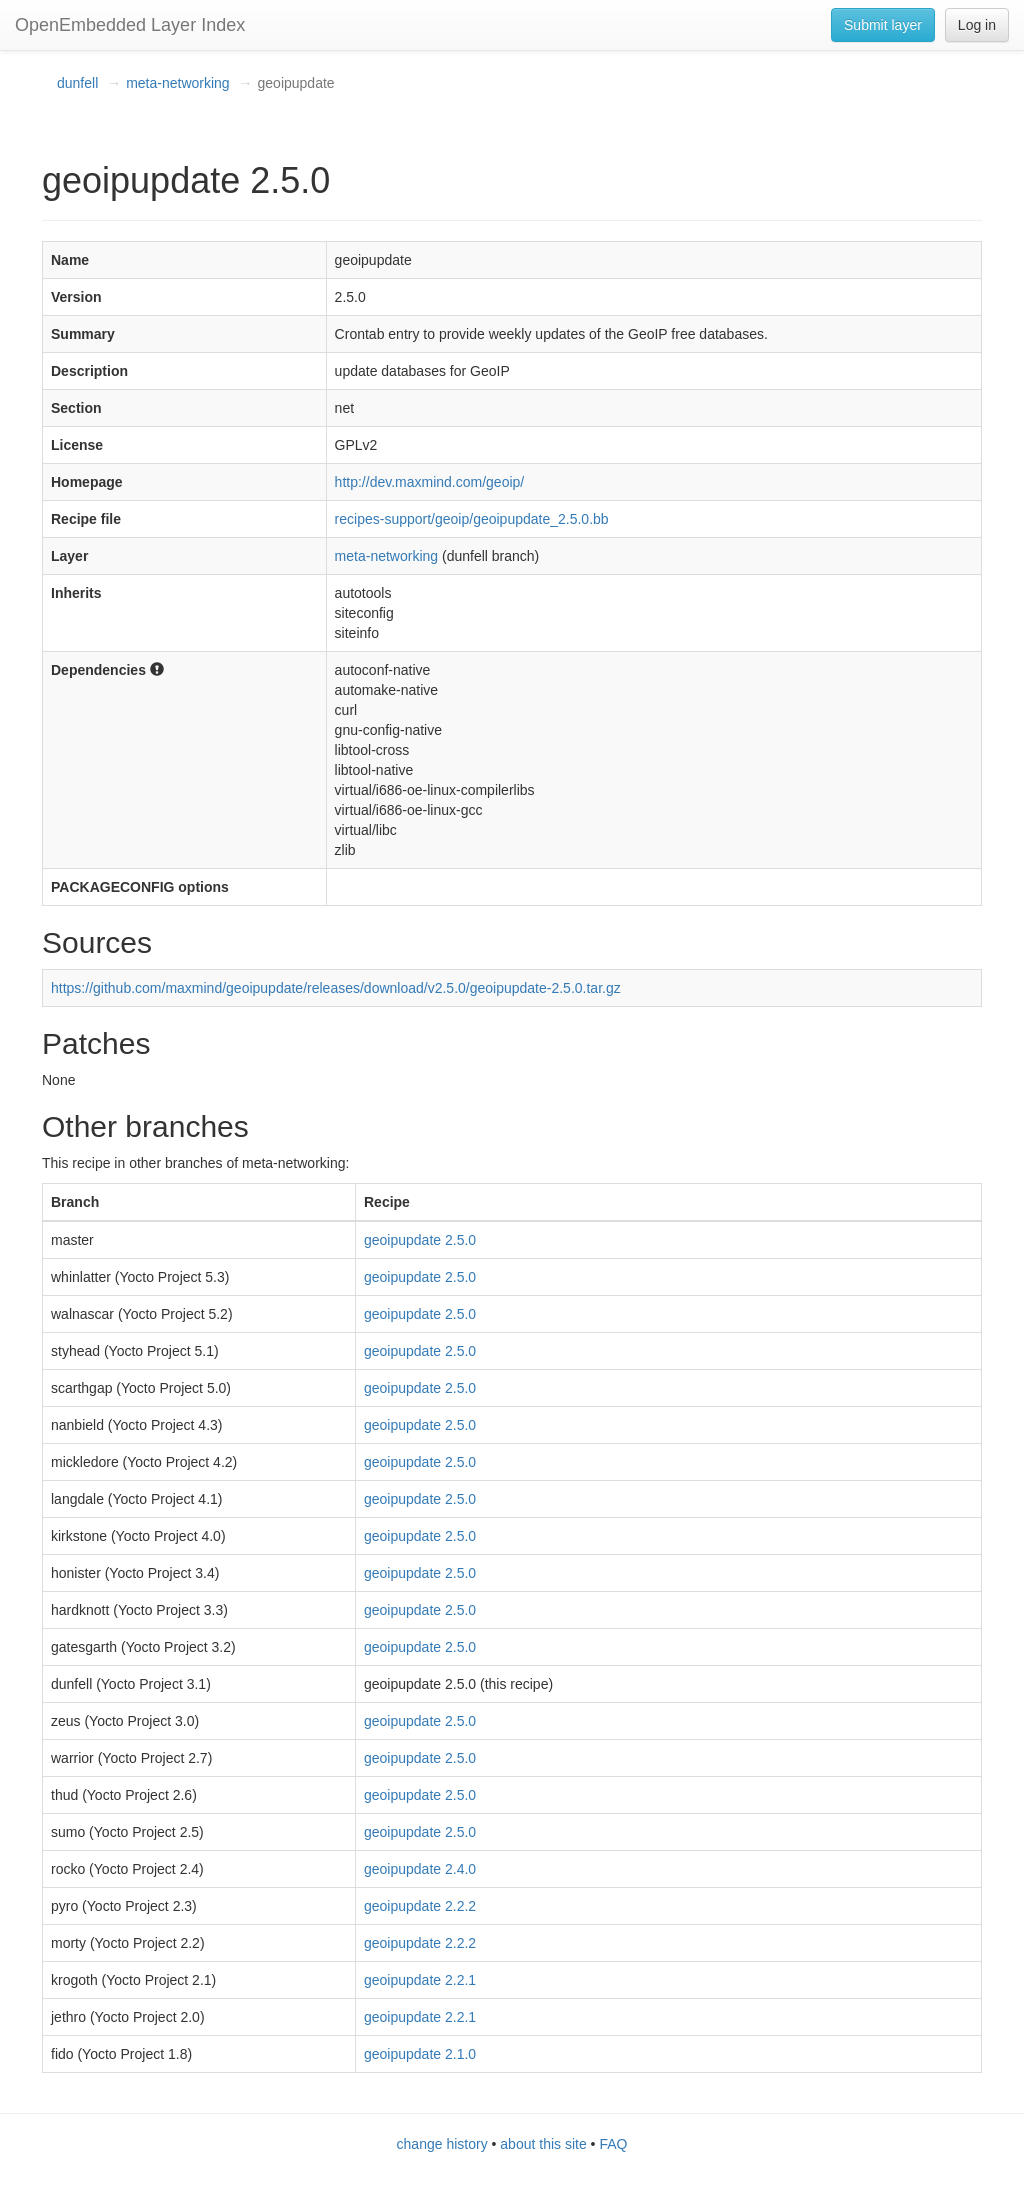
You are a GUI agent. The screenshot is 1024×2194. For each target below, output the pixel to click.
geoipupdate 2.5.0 (420, 1240)
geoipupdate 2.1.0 (420, 2054)
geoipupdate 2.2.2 (420, 1906)
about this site (543, 2144)
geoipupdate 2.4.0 (420, 1869)
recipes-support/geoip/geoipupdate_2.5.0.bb (472, 519)
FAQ (613, 2144)
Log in (977, 25)
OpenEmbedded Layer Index (130, 25)
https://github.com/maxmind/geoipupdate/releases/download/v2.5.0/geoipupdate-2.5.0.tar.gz (336, 988)
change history (442, 2144)
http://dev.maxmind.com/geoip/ (430, 482)
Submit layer (883, 25)
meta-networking (178, 83)
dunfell (77, 83)
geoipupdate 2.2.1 (420, 1980)
